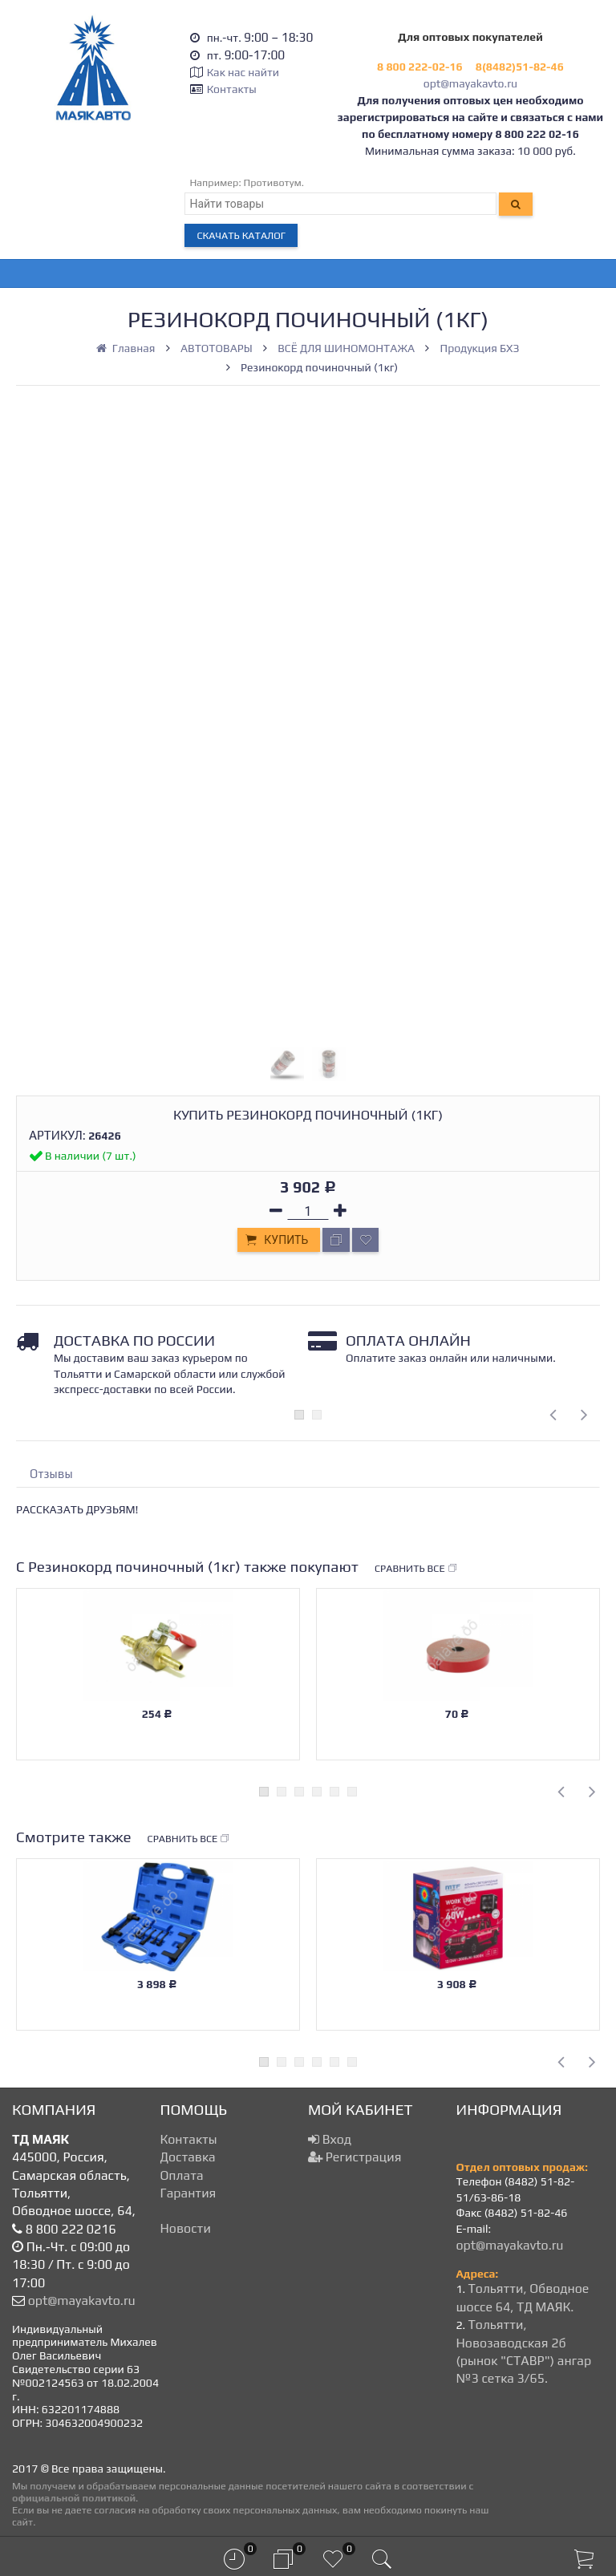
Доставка (188, 2157)
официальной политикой (74, 2498)
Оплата (182, 2175)
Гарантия (188, 2193)
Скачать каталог (241, 235)
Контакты (232, 89)
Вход (329, 2139)
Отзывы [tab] (51, 1473)
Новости (185, 2228)
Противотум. (274, 182)
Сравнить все (416, 1568)
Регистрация (354, 2157)
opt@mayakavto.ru (470, 83)
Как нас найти (243, 72)
